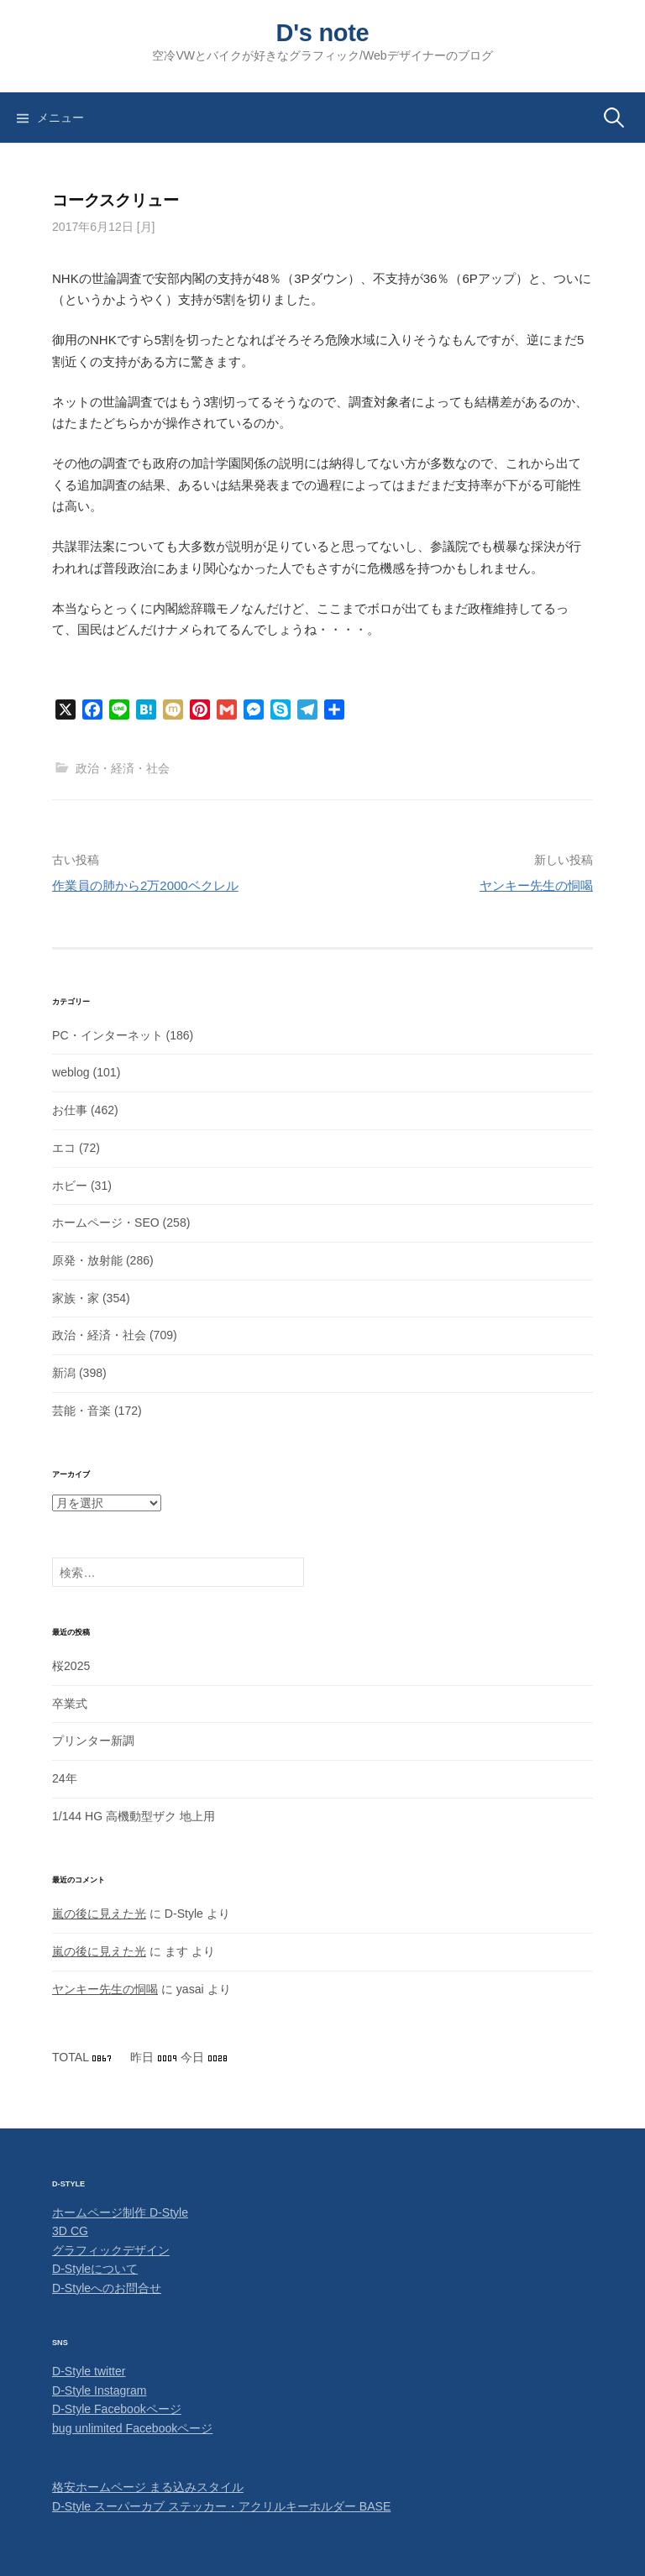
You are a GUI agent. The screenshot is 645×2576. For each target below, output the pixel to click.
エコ (64, 1147)
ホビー (69, 1185)
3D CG (70, 2231)
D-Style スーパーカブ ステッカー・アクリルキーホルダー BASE (221, 2506)
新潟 (64, 1373)
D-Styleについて (95, 2268)
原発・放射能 (87, 1260)
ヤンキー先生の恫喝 (536, 885)
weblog (71, 1072)
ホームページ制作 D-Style (120, 2212)
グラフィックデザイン (111, 2250)
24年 (64, 1778)
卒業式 (69, 1703)
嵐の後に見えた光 (99, 1913)
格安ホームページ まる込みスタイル (148, 2487)
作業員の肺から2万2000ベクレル (145, 885)
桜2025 (71, 1666)
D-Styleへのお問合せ (106, 2288)
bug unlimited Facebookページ (132, 2428)
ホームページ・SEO (106, 1222)
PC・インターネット (107, 1035)
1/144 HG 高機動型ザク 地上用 (133, 1816)
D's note (323, 32)
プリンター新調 (93, 1740)
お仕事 (69, 1110)
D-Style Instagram (99, 2390)
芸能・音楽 (81, 1410)
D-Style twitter (89, 2371)
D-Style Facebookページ (116, 2409)
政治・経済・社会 (123, 768)
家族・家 (75, 1298)
